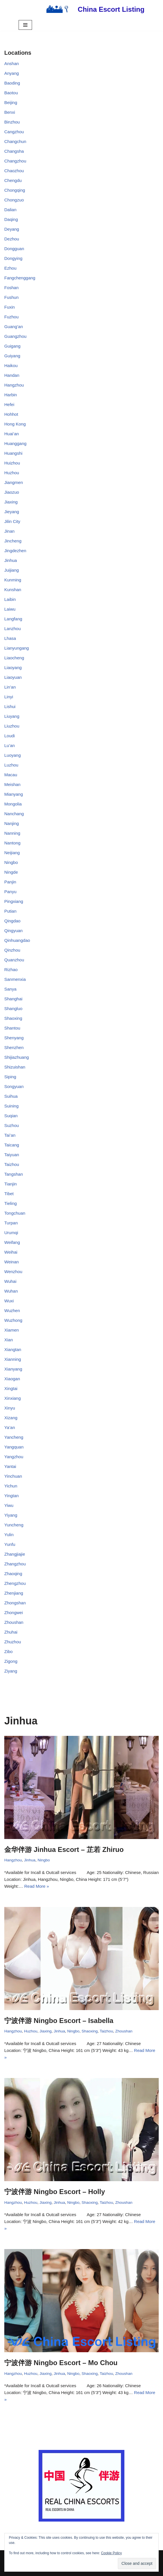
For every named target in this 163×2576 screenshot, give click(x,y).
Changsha (14, 151)
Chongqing (14, 190)
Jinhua (10, 560)
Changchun (15, 141)
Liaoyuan (13, 677)
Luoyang (12, 755)
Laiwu (9, 609)
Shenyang (14, 1037)
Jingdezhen (15, 550)
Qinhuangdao (17, 940)
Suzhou (11, 1125)
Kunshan (12, 589)
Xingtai (10, 1388)
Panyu (10, 891)
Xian (8, 1339)
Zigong (10, 1661)
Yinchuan (13, 1476)
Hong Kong (15, 424)
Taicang (11, 1144)
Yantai (10, 1466)
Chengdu (13, 180)
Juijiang (11, 570)
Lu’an (9, 745)
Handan (11, 375)
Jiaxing (11, 501)
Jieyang (11, 511)
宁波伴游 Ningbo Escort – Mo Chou (61, 2363)
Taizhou (11, 1164)
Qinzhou (12, 950)
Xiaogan (12, 1378)
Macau (10, 774)
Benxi (9, 112)
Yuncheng (13, 1524)
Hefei (9, 404)
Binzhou (12, 121)
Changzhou (15, 160)
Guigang (12, 346)
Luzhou (11, 764)
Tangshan (13, 1174)
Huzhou (11, 472)
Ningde (11, 872)
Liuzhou (11, 726)
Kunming (12, 579)
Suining (11, 1105)
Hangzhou (14, 385)
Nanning (12, 833)
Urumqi (11, 1232)
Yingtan (11, 1495)
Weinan (11, 1261)
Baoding (12, 83)
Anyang (11, 73)
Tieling (10, 1203)
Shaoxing (13, 1018)
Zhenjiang (13, 1593)
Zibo (8, 1651)
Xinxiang (12, 1398)
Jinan (9, 531)
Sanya (10, 989)
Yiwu (8, 1505)
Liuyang (11, 716)
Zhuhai (10, 1632)
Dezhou (11, 238)
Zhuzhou (12, 1641)
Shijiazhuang (16, 1057)
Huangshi (13, 453)
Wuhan (11, 1291)
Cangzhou (14, 131)
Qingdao (12, 920)
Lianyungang (16, 648)
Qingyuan (13, 930)
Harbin (10, 394)
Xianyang (13, 1369)
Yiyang (10, 1515)
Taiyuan (11, 1154)
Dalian (10, 209)
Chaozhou (14, 170)
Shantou (12, 1028)
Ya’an (9, 1427)
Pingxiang (13, 901)
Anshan (11, 63)
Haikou (11, 365)
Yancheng (13, 1437)
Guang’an (13, 326)
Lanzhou (12, 628)
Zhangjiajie (14, 1554)
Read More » (36, 1886)
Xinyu (9, 1407)
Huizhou (12, 462)
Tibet (9, 1193)
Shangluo (13, 1008)
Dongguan (14, 248)
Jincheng (12, 540)
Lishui (9, 706)
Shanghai (13, 998)
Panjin (10, 881)
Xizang (10, 1417)
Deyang (11, 229)
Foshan (11, 287)
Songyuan (14, 1086)
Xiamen (11, 1330)
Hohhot (11, 414)
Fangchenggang (19, 277)
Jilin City (12, 521)
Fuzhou (11, 316)
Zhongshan (15, 1602)
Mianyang (13, 794)
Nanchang (14, 813)
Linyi (8, 696)
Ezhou (10, 268)
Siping (10, 1076)
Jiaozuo (11, 492)
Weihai (10, 1252)
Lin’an (10, 687)
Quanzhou (14, 959)
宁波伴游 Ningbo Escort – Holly (54, 2191)
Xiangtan (12, 1349)
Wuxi (9, 1300)
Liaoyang (13, 667)
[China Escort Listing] (92, 9)
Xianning (12, 1359)
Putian (10, 911)
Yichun (10, 1485)
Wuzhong (13, 1320)
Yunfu (9, 1544)
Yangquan (13, 1446)
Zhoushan (13, 1622)
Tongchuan (14, 1213)
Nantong (12, 842)
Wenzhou (13, 1271)
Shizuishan (14, 1066)
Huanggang (15, 443)
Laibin (10, 599)
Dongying (13, 258)
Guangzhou (15, 336)
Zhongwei (13, 1612)
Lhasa (10, 638)
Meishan (12, 784)
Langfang (13, 618)
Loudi (9, 735)
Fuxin (9, 307)
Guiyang (12, 355)
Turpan (11, 1222)
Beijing (10, 102)
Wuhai (10, 1281)
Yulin (9, 1534)
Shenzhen (14, 1047)
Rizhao (11, 969)
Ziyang (10, 1671)
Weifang (12, 1242)
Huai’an (11, 433)
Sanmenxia (15, 979)
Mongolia (13, 803)
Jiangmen (13, 482)
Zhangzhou (15, 1563)
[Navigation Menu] (25, 25)
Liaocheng (14, 657)
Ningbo (11, 862)
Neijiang (12, 852)
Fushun (11, 297)
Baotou (11, 92)
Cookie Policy (111, 2553)
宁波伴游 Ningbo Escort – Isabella (58, 2020)
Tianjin (10, 1183)
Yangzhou (13, 1456)
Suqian (11, 1115)
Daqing (11, 219)
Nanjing (11, 823)
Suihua (11, 1096)
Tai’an (9, 1135)
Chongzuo (14, 199)
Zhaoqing (13, 1573)
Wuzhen (12, 1310)
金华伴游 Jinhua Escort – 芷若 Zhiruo (64, 1849)
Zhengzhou (15, 1583)
